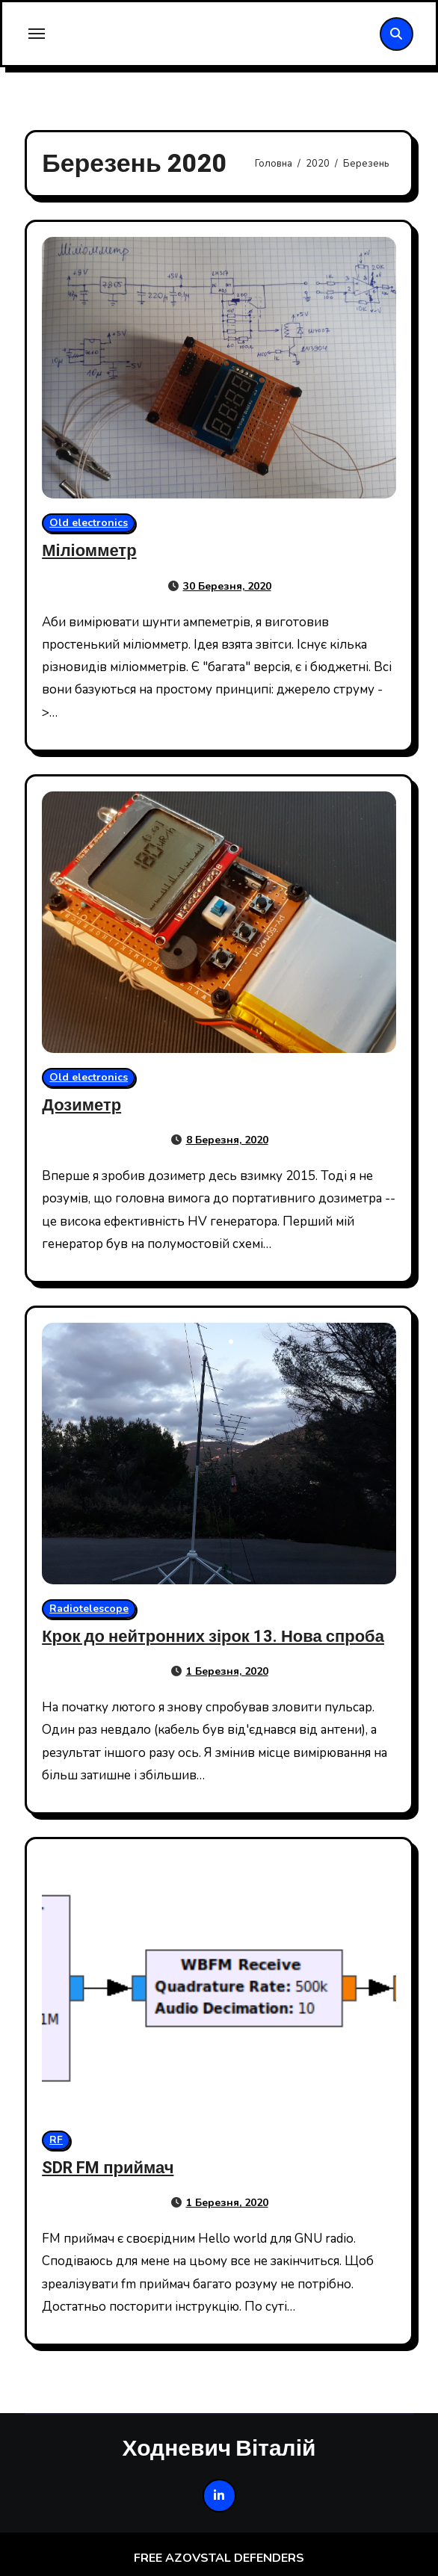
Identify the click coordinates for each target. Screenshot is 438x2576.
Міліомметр (89, 551)
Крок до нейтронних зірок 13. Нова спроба (213, 1637)
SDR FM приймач (107, 2168)
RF (56, 2140)
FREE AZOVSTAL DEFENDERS (219, 2558)
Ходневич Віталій (219, 2447)
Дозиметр (81, 1105)
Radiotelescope (89, 1608)
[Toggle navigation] (37, 34)
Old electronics (88, 523)
